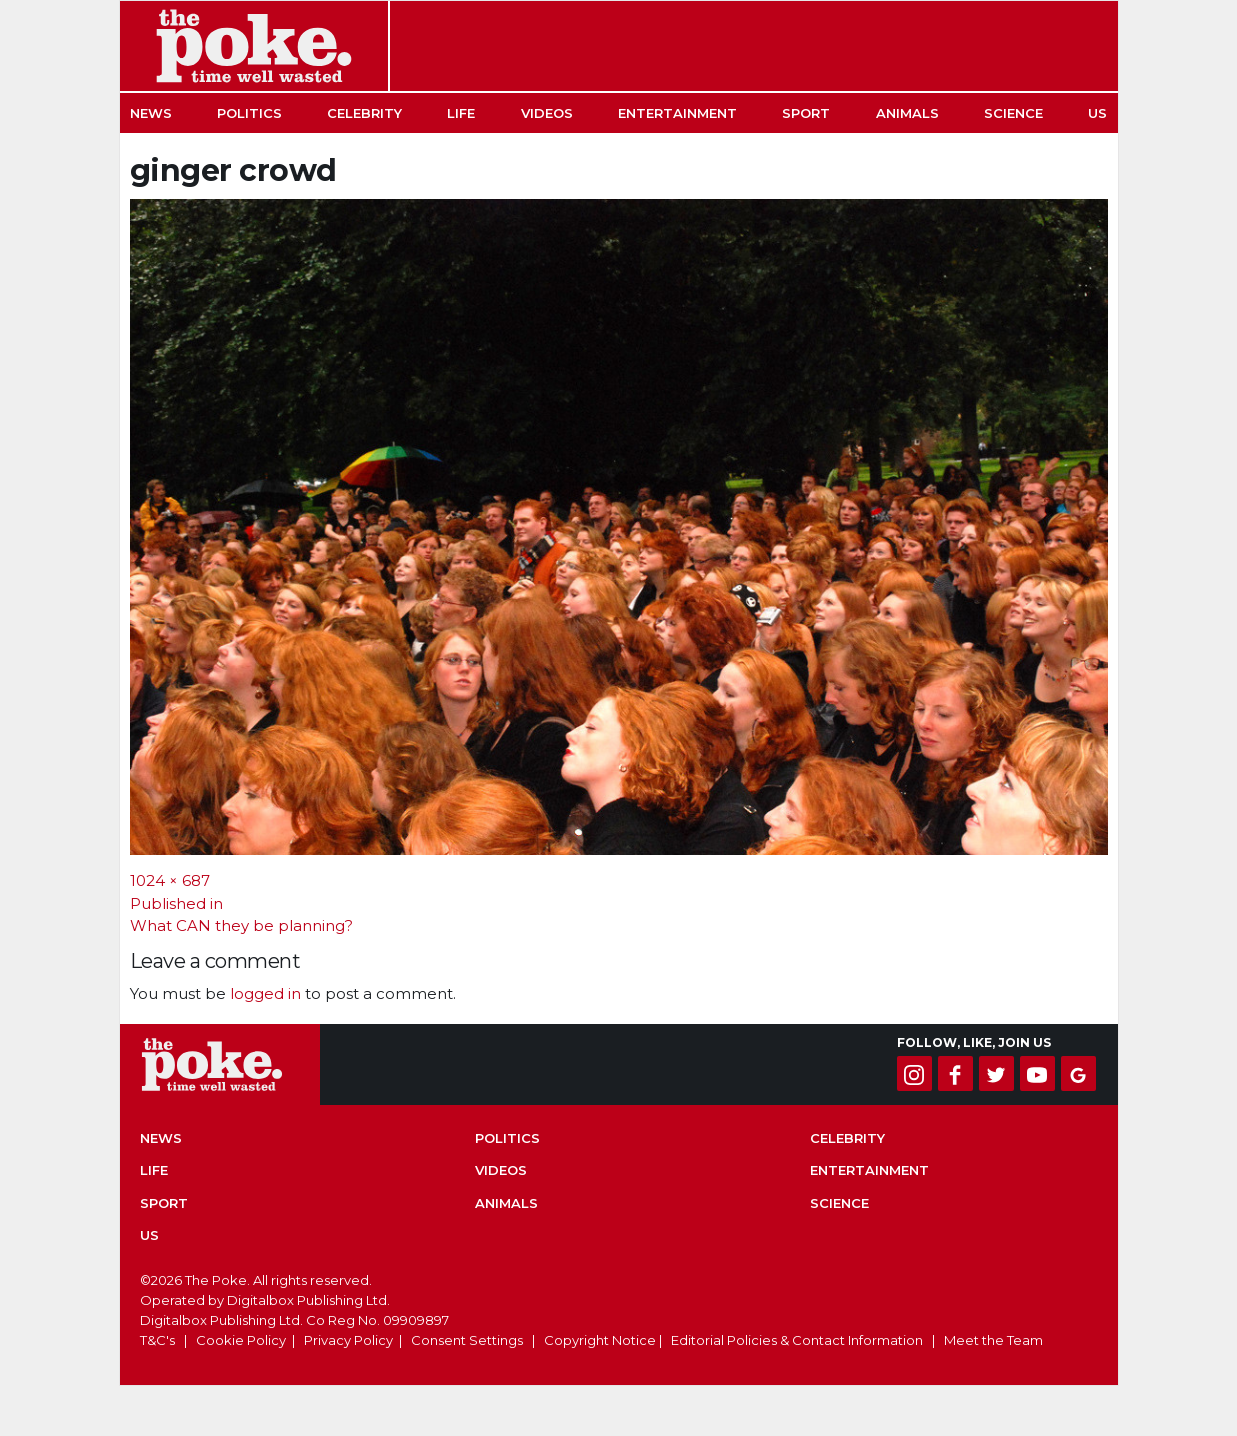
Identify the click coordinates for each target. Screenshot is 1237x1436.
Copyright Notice (600, 1340)
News (151, 113)
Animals (907, 113)
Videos (547, 113)
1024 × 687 (170, 880)
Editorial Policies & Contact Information (797, 1340)
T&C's (157, 1340)
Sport (806, 113)
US (1097, 113)
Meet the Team (993, 1340)
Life (461, 113)
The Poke (254, 46)
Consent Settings (467, 1340)
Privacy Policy (348, 1340)
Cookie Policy (241, 1340)
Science (1013, 113)
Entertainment (677, 113)
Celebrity (364, 113)
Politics (249, 113)
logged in (265, 993)
